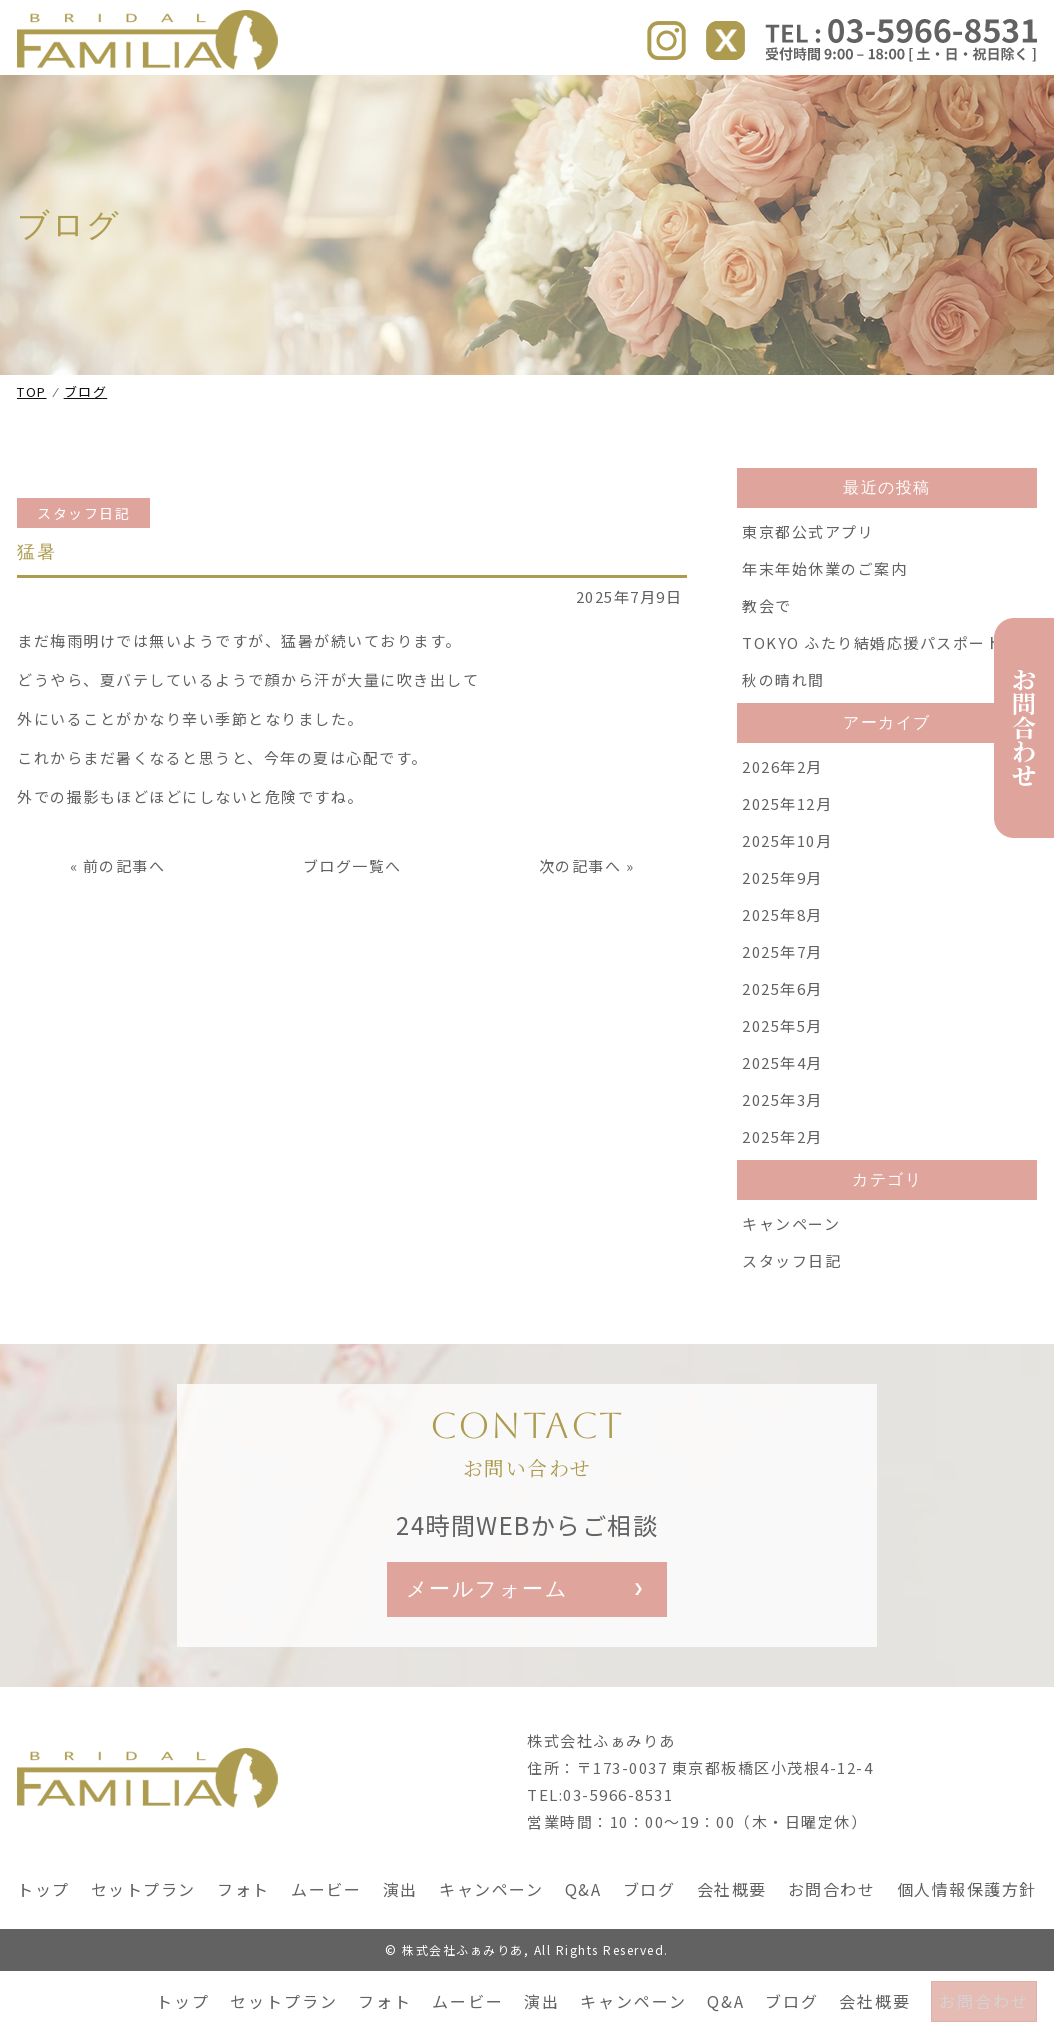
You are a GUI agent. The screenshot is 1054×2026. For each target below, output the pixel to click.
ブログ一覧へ (352, 916)
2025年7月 (782, 1002)
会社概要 (869, 98)
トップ (177, 98)
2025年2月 (782, 1187)
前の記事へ (124, 916)
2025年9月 (782, 928)
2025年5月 (782, 1076)
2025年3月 (782, 1150)
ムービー (462, 98)
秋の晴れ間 (783, 730)
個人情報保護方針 (967, 1945)
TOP (32, 442)
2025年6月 (782, 1039)
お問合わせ (981, 98)
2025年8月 (782, 965)
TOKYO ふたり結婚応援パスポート (872, 693)
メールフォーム (493, 1642)
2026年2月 (782, 817)
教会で (767, 656)
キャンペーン (627, 98)
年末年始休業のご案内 (824, 619)
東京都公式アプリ (808, 582)
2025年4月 (782, 1113)
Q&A (720, 98)
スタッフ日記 (83, 564)
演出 (536, 98)
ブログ (786, 98)
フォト (379, 98)
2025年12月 (787, 854)
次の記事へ (580, 916)
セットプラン (278, 98)
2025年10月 (787, 891)
